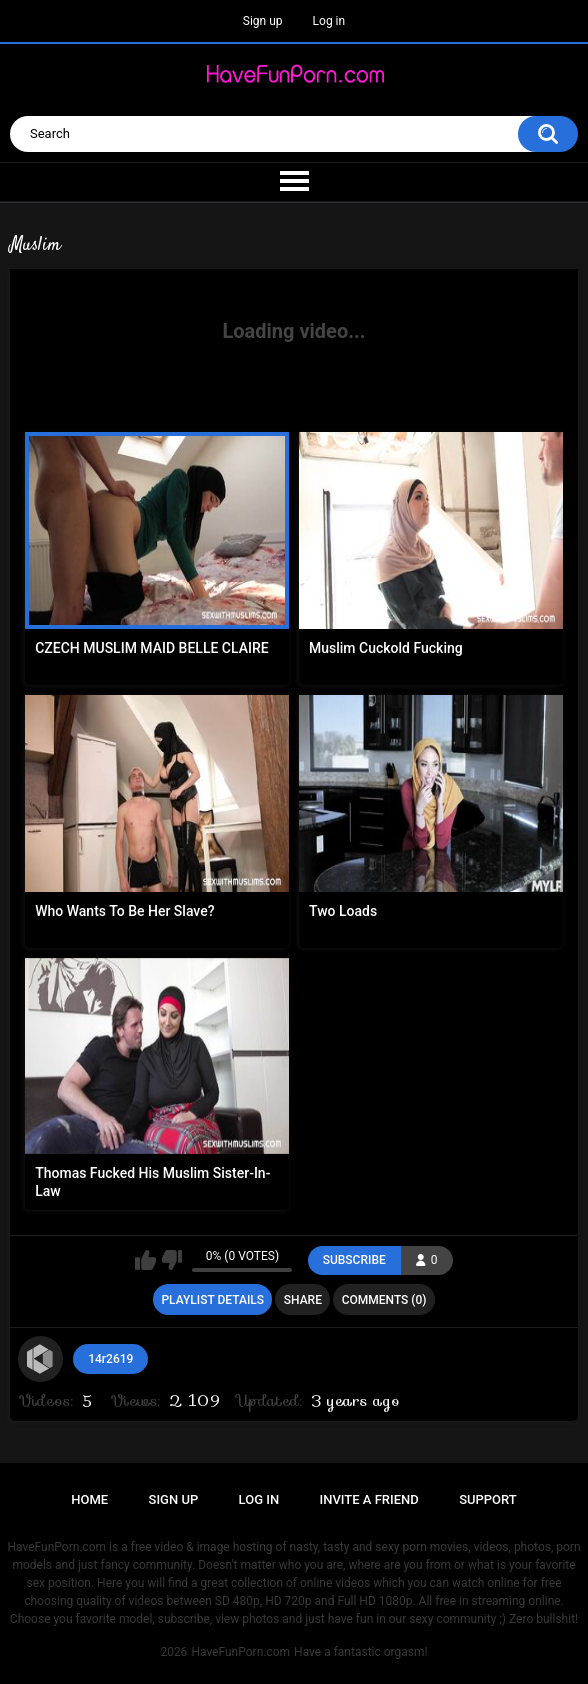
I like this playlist (145, 1260)
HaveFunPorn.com (240, 1652)
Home (89, 1499)
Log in (329, 21)
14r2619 (110, 1359)
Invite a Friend (369, 1499)
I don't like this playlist (171, 1260)
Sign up (263, 21)
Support (488, 1499)
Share (303, 1300)
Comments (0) (384, 1300)
